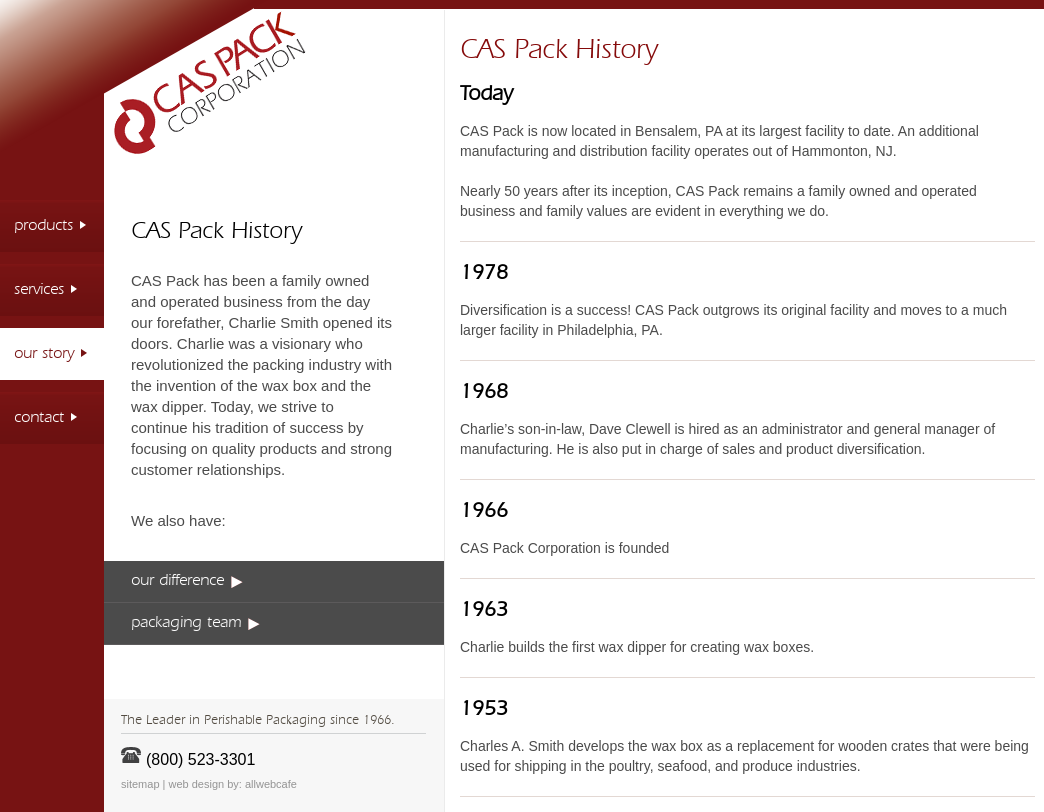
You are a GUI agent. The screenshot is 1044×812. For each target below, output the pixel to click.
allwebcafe (271, 784)
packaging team (195, 623)
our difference (187, 581)
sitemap (140, 784)
